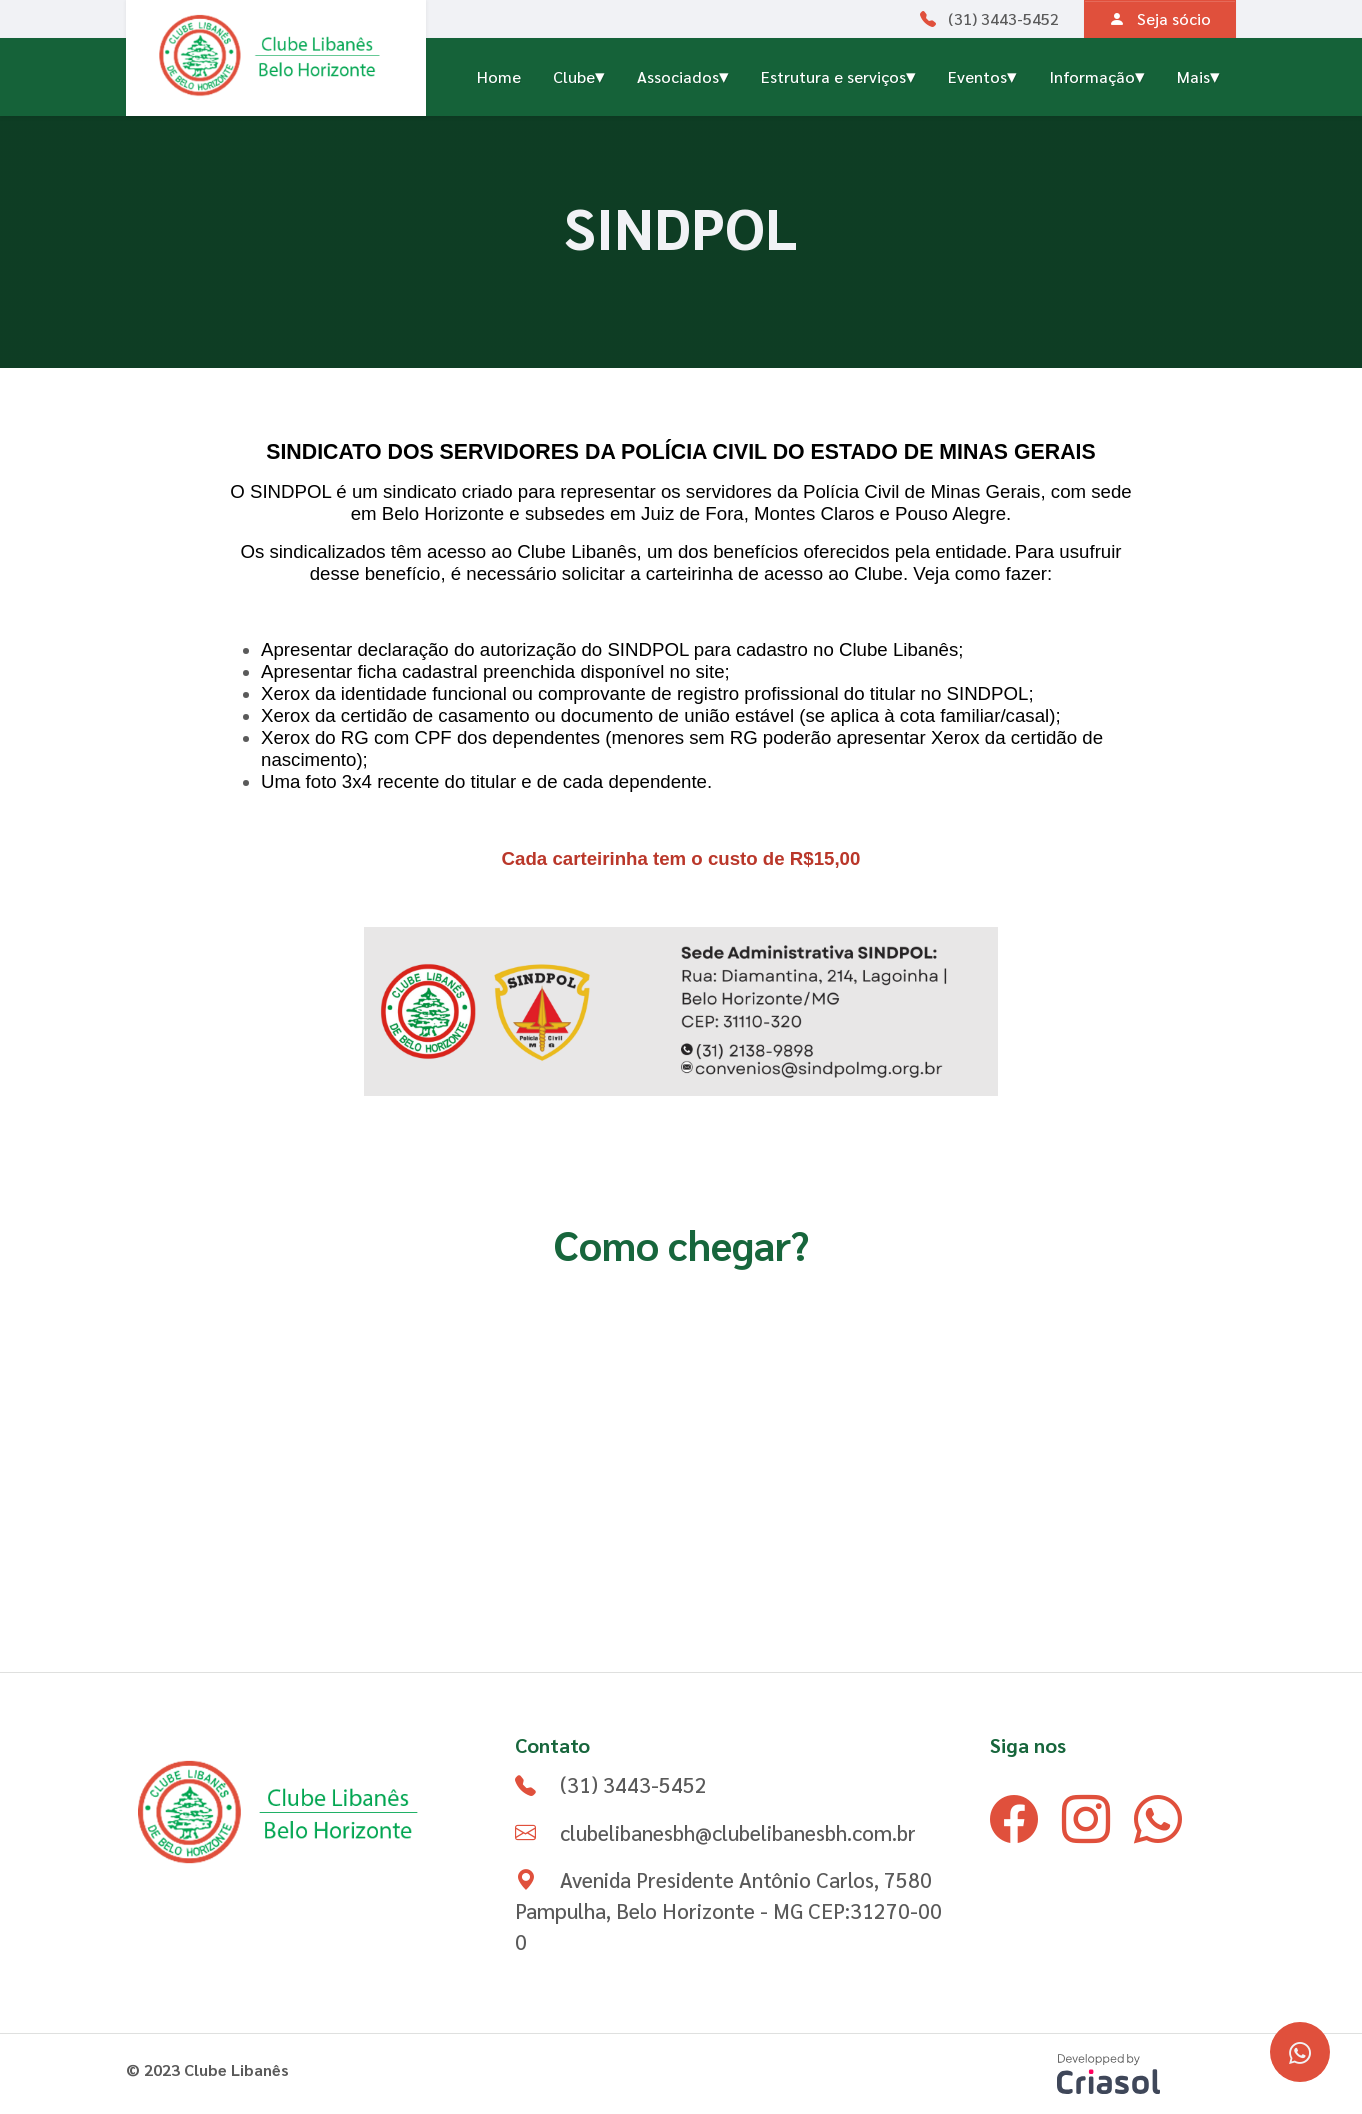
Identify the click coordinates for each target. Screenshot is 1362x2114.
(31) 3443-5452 (989, 18)
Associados (683, 74)
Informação (1097, 74)
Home (499, 76)
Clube (579, 74)
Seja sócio (1160, 18)
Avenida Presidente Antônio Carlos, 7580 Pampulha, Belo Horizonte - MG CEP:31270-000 (728, 1910)
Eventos (982, 74)
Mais (1198, 74)
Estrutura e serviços (838, 74)
